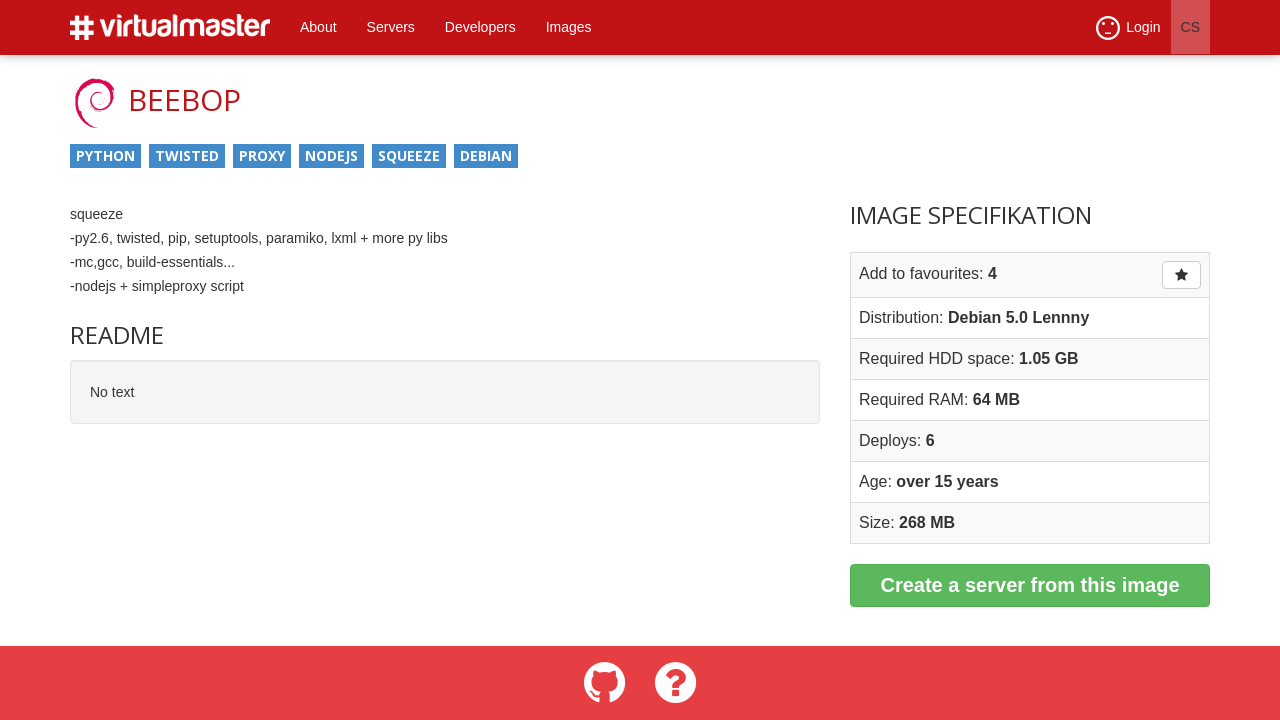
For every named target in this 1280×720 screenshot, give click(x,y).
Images (569, 27)
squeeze (409, 155)
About (318, 27)
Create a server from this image (1029, 585)
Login (1128, 28)
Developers (480, 27)
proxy (262, 155)
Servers (391, 27)
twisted (187, 155)
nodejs (331, 155)
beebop (184, 99)
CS (1190, 27)
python (105, 155)
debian (486, 155)
